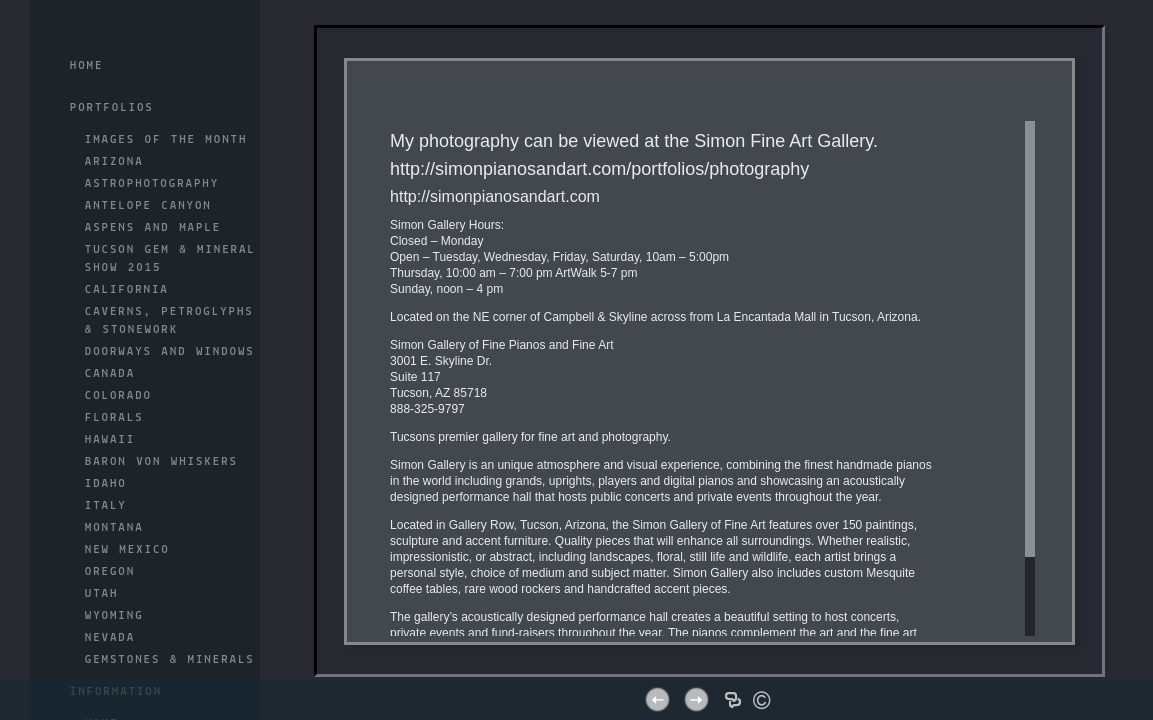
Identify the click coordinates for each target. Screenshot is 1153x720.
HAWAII (110, 440)
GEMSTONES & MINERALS (170, 660)
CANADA (110, 374)
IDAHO (106, 484)
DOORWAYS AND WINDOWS (170, 352)
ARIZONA (114, 162)
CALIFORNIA (127, 290)
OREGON (110, 572)
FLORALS (114, 418)
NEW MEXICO (127, 550)
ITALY (106, 506)
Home (87, 66)
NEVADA (110, 638)
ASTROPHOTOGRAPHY (152, 184)
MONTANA (114, 528)
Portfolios (112, 108)
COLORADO (118, 396)
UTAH (102, 594)
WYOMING (114, 616)
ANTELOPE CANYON (148, 206)
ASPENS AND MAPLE (153, 228)
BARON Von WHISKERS (161, 462)
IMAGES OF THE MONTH (166, 140)
